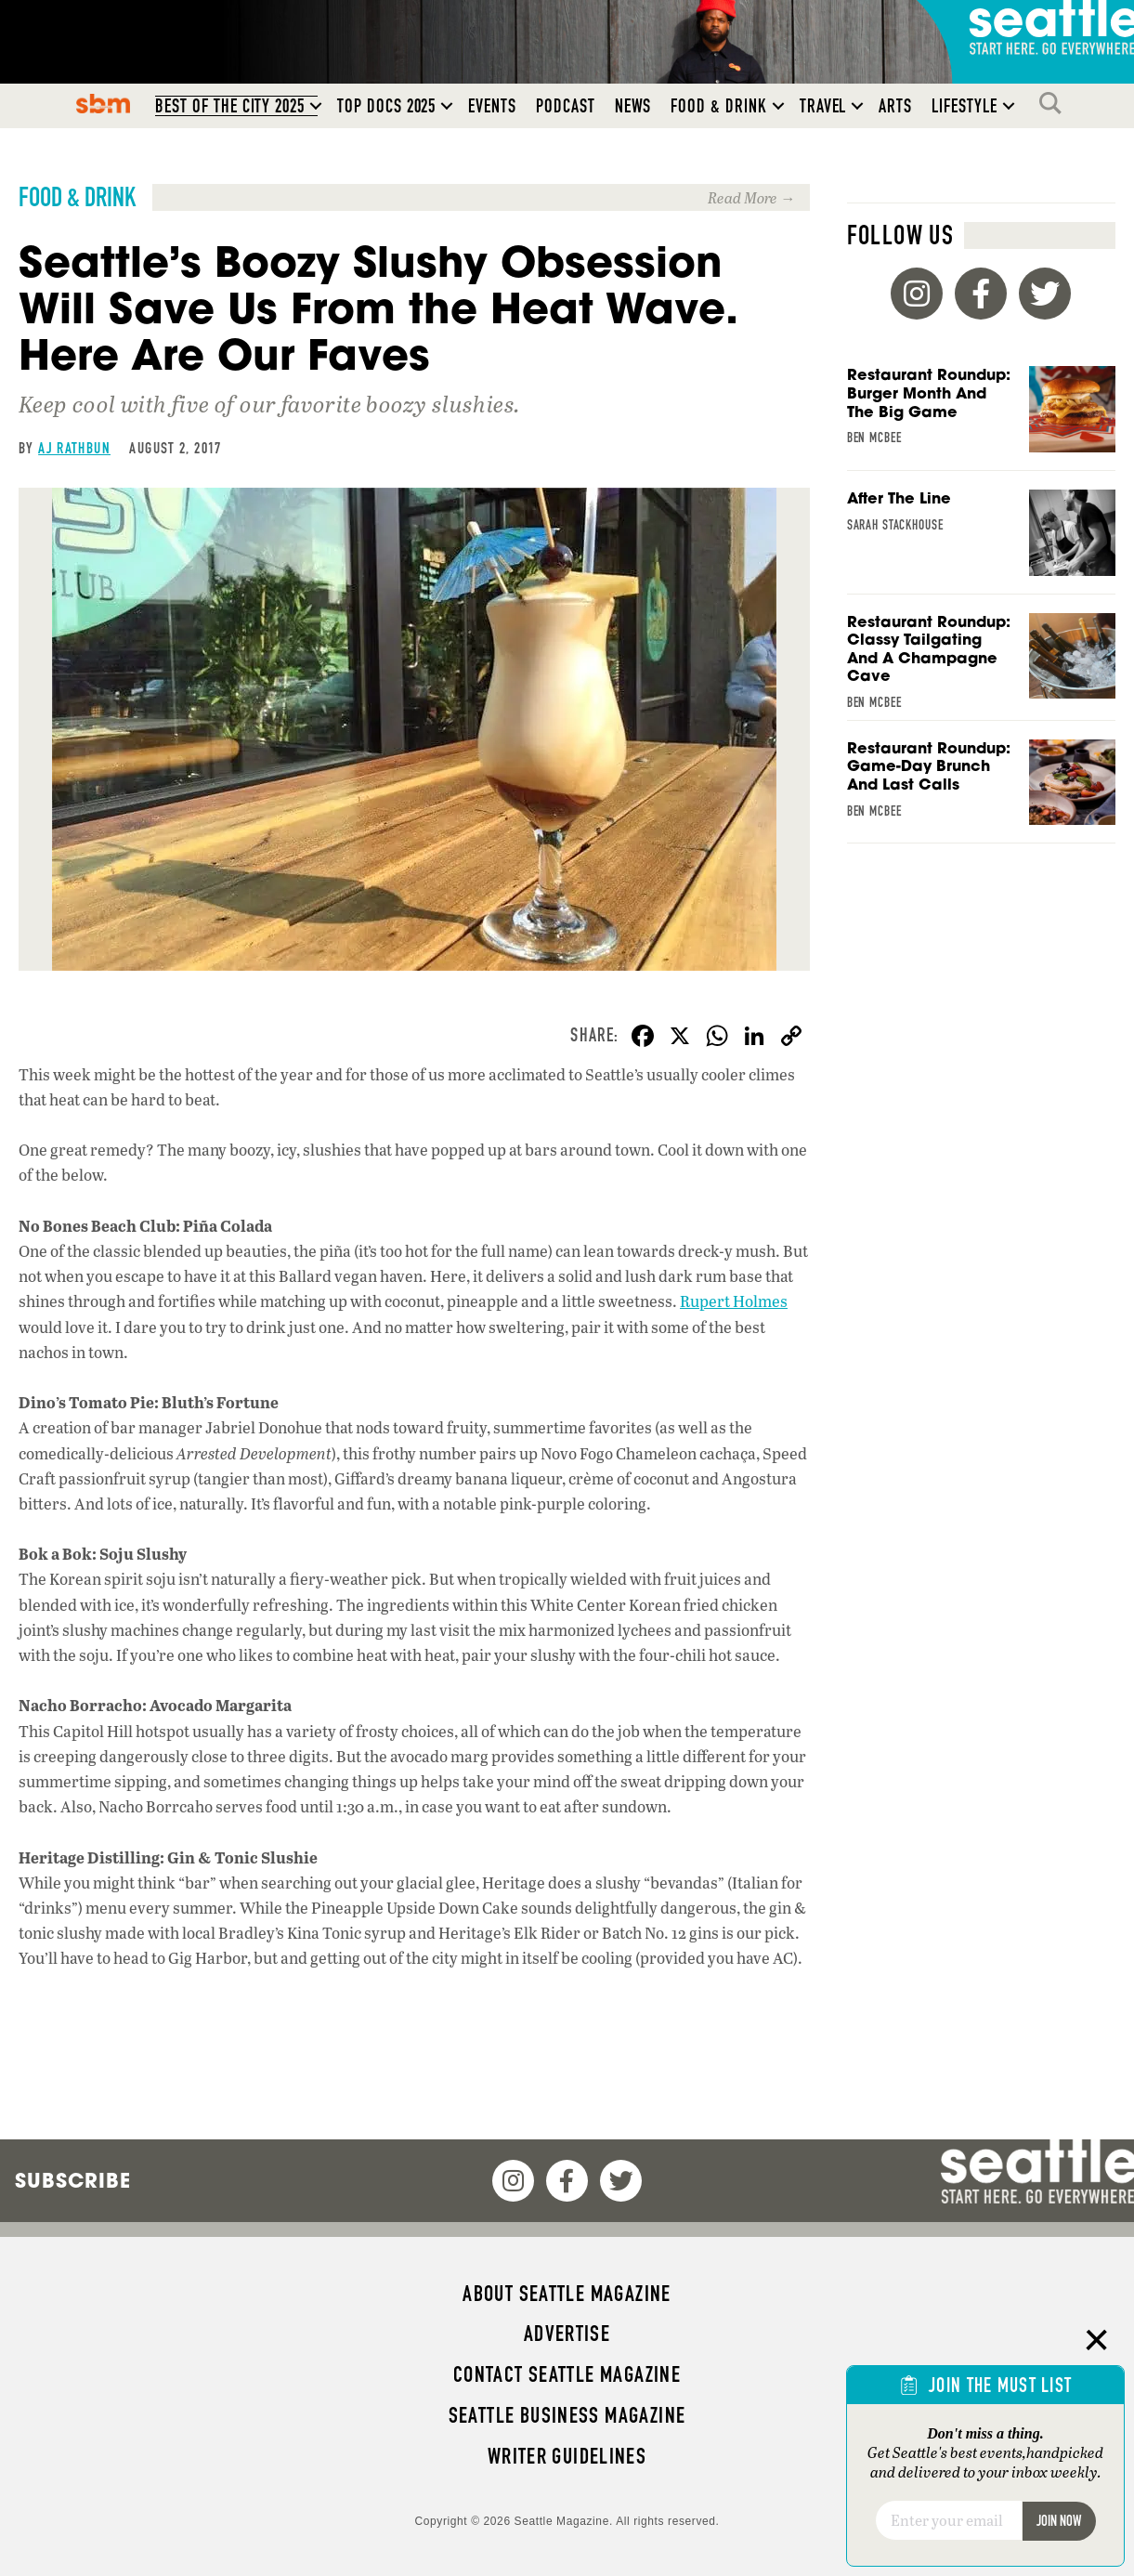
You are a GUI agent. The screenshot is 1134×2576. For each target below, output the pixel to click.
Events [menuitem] (492, 106)
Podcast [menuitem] (565, 106)
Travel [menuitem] (823, 106)
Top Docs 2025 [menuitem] (386, 106)
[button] (316, 106)
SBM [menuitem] (103, 103)
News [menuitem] (633, 106)
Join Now (1058, 2521)
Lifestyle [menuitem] (964, 106)
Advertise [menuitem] (567, 2334)
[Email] (949, 2520)
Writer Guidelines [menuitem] (567, 2456)
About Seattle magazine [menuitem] (567, 2294)
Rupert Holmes (734, 1301)
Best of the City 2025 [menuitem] (230, 106)
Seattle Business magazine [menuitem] (567, 2415)
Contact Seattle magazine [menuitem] (567, 2374)
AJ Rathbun (74, 447)
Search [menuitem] (1055, 103)
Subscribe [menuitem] (73, 2180)
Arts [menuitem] (895, 106)
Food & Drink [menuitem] (718, 106)
